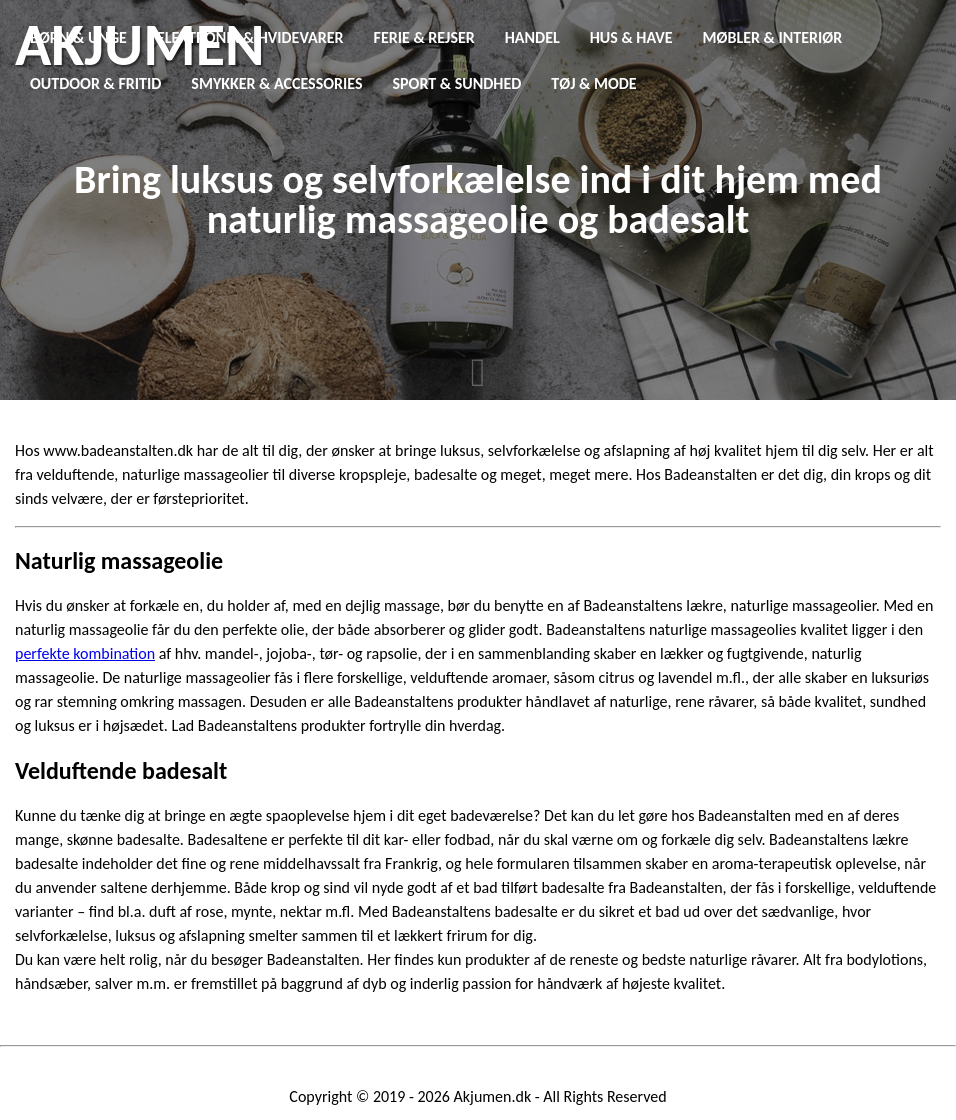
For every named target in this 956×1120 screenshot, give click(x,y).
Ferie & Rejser (424, 37)
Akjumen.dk (493, 1096)
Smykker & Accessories (276, 83)
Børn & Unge (78, 37)
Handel (532, 37)
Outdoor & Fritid (95, 83)
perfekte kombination (85, 653)
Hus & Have (631, 37)
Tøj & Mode (593, 83)
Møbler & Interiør (773, 37)
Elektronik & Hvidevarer (250, 37)
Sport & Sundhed (457, 83)
